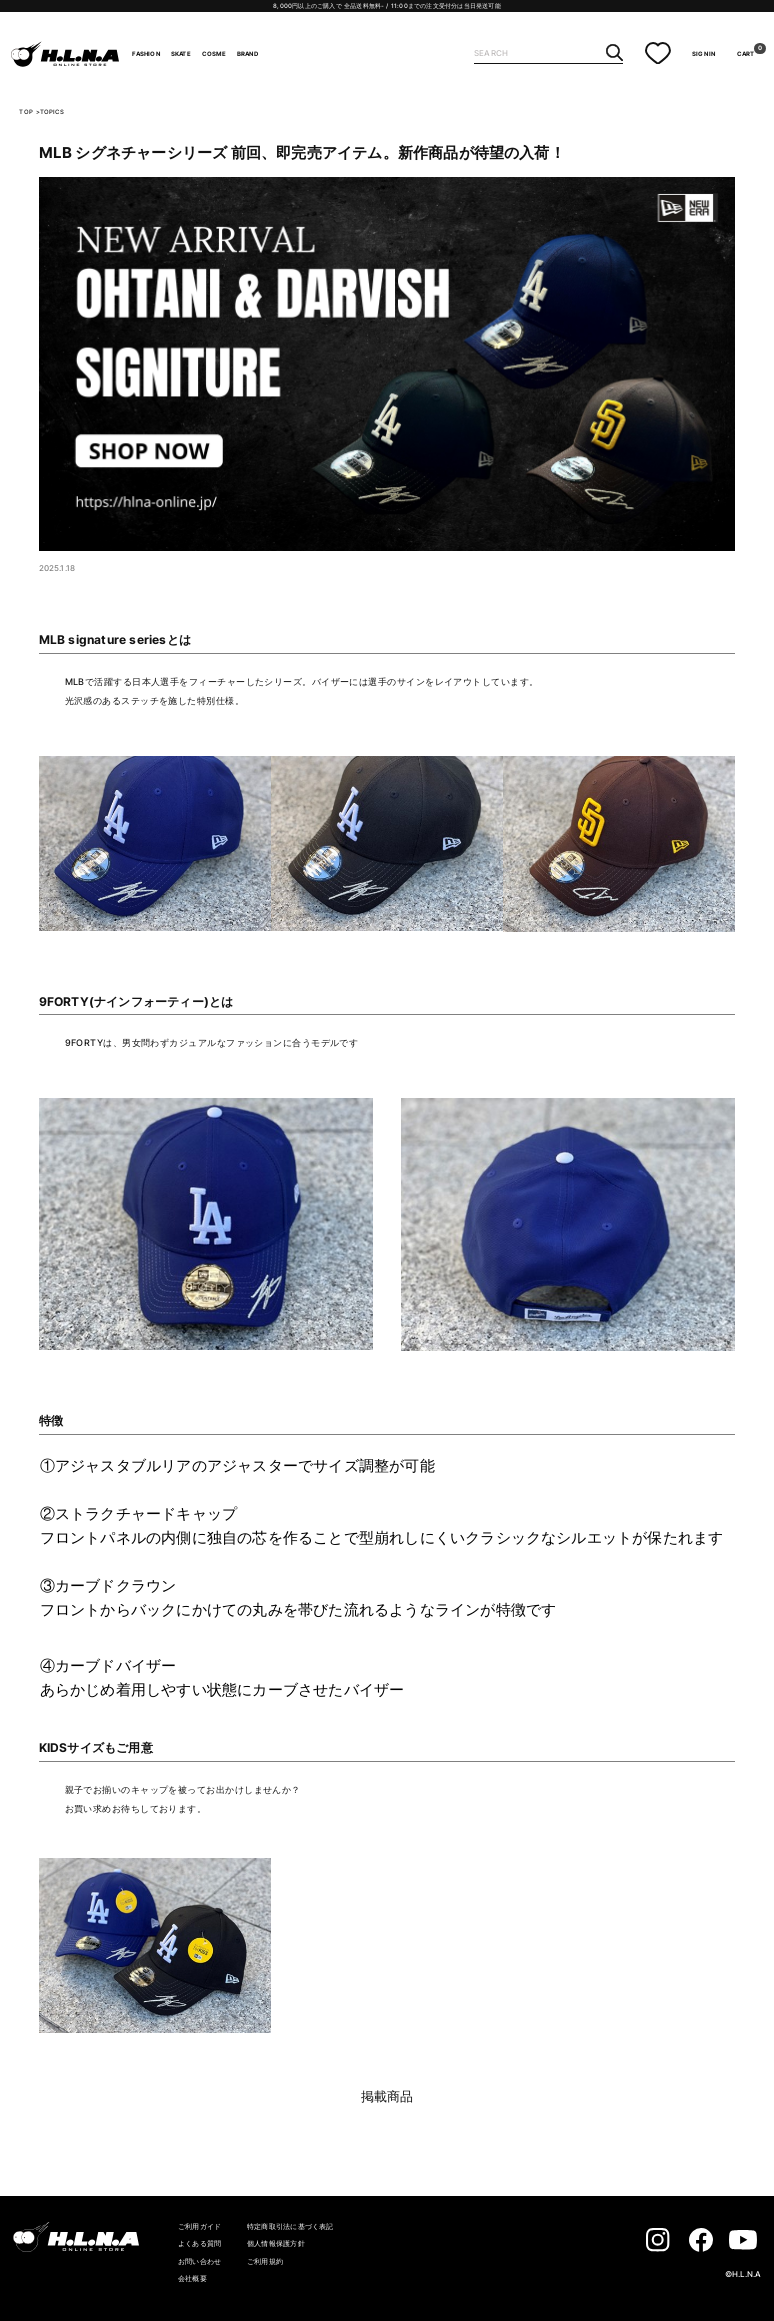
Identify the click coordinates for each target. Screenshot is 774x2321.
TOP (26, 112)
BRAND (247, 54)
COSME (214, 54)
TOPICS (52, 112)
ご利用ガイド (199, 2226)
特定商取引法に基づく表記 (290, 2226)
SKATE (181, 54)
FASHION (145, 54)
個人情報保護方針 (276, 2243)
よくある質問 (199, 2243)
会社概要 (192, 2278)
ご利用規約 (265, 2261)
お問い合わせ (199, 2261)
